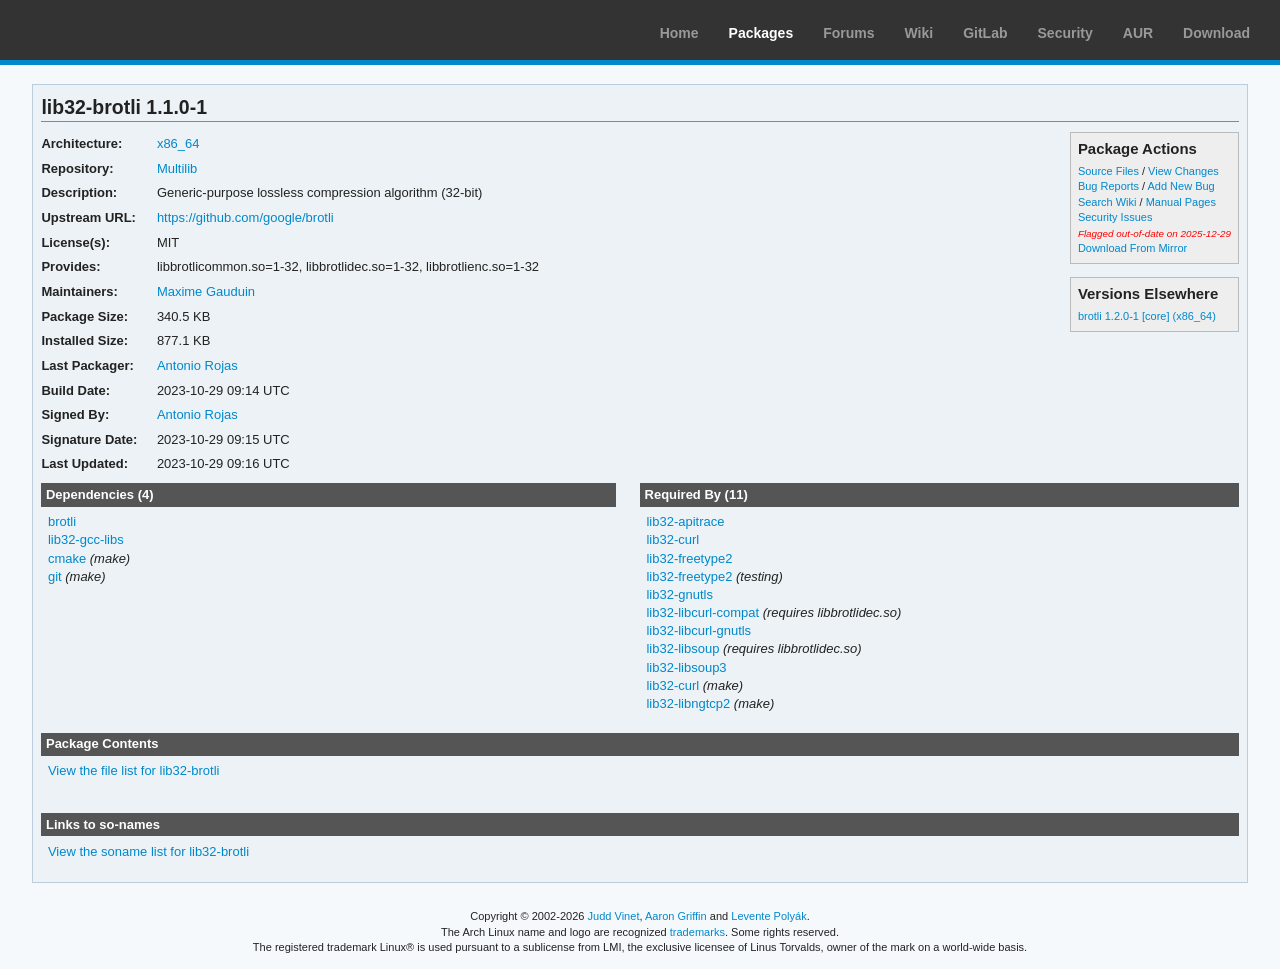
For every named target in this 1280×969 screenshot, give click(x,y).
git (55, 576)
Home (679, 33)
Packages (761, 33)
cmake (67, 558)
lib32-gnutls (679, 594)
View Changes (1183, 171)
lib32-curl (672, 539)
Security (1065, 33)
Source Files (1108, 171)
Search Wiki (1107, 202)
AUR (1138, 33)
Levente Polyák (768, 916)
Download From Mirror (1132, 248)
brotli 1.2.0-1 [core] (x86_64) (1147, 316)
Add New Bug (1181, 186)
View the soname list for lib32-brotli (148, 851)
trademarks (697, 932)
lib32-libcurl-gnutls (698, 630)
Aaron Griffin (676, 916)
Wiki (919, 33)
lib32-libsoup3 (686, 667)
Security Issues (1115, 217)
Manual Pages (1181, 202)
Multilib (177, 168)
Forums (848, 33)
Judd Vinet (614, 916)
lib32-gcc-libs (86, 539)
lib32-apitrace (685, 521)
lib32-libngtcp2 (688, 703)
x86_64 (178, 143)
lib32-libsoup (682, 648)
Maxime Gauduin (206, 291)
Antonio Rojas (197, 365)
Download (1216, 33)
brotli (62, 521)
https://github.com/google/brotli (245, 217)
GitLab (985, 33)
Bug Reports (1108, 186)
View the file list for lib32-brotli (134, 770)
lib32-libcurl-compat (702, 612)
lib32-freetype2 (689, 558)
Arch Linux (110, 30)
